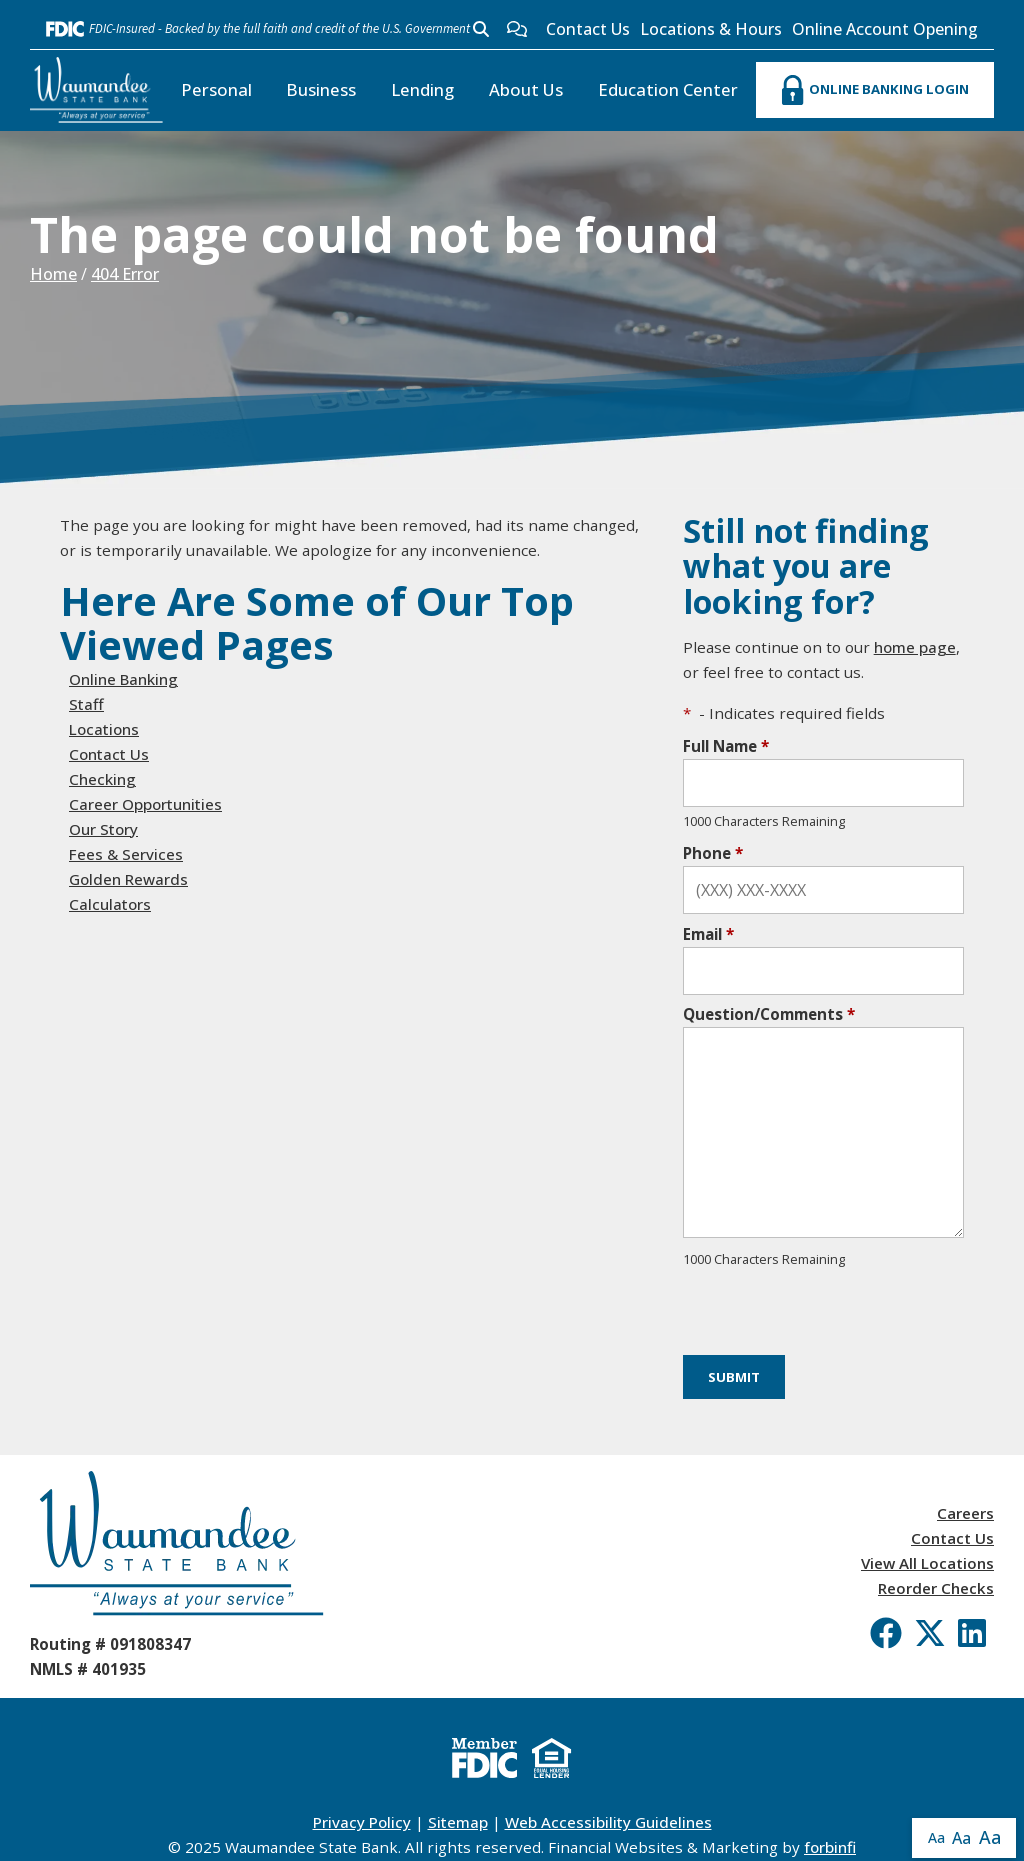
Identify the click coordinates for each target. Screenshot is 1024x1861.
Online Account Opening (885, 29)
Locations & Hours (711, 29)
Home (53, 274)
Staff (86, 704)
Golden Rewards (128, 879)
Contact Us (588, 29)
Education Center (668, 89)
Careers (965, 1513)
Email (708, 934)
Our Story (103, 829)
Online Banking (123, 679)
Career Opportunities (145, 804)
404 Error (125, 274)
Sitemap (458, 1822)
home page (915, 647)
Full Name (726, 746)
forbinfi (830, 1847)
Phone (713, 853)
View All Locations (927, 1563)
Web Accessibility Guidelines (608, 1822)
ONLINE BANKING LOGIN (875, 90)
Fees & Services (126, 854)
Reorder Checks (936, 1588)
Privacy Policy (362, 1822)
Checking (102, 779)
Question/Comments (769, 1014)
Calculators (110, 904)
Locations (104, 729)
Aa (936, 1837)
